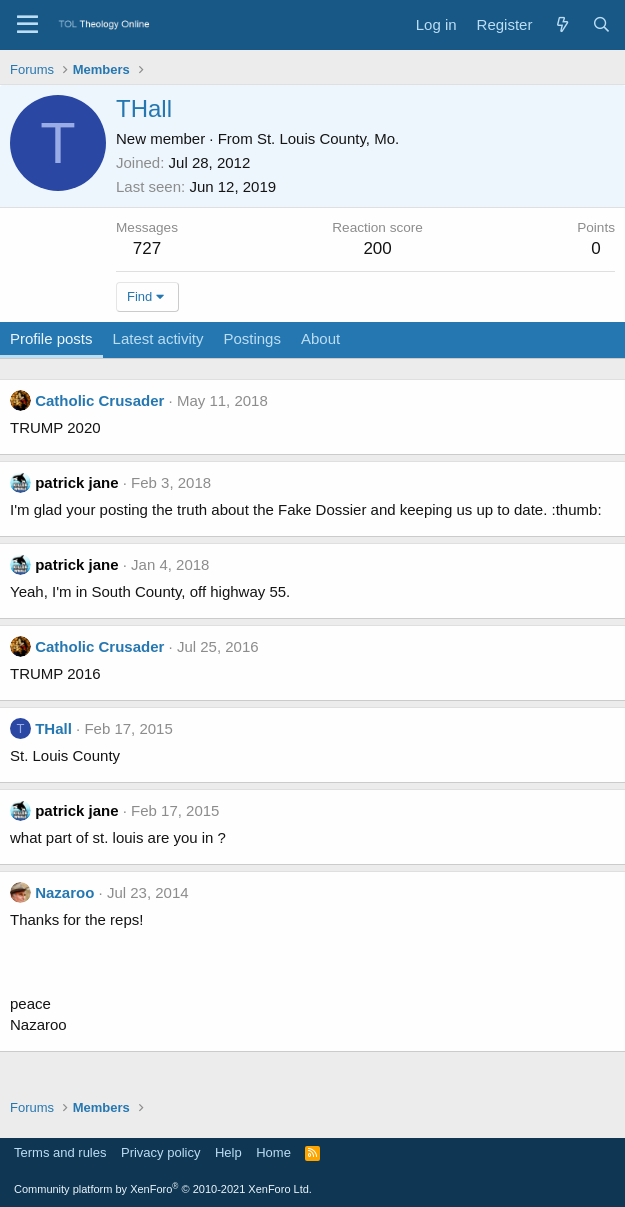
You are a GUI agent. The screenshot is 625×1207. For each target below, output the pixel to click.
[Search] (601, 24)
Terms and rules (60, 1152)
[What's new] (561, 24)
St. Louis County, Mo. (328, 138)
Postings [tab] (252, 338)
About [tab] (320, 338)
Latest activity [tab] (158, 338)
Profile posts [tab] (51, 338)
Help (228, 1152)
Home (273, 1152)
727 (147, 248)
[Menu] (27, 25)
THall (53, 728)
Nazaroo (64, 892)
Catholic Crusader (99, 400)
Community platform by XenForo (163, 1189)
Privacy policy (160, 1152)
